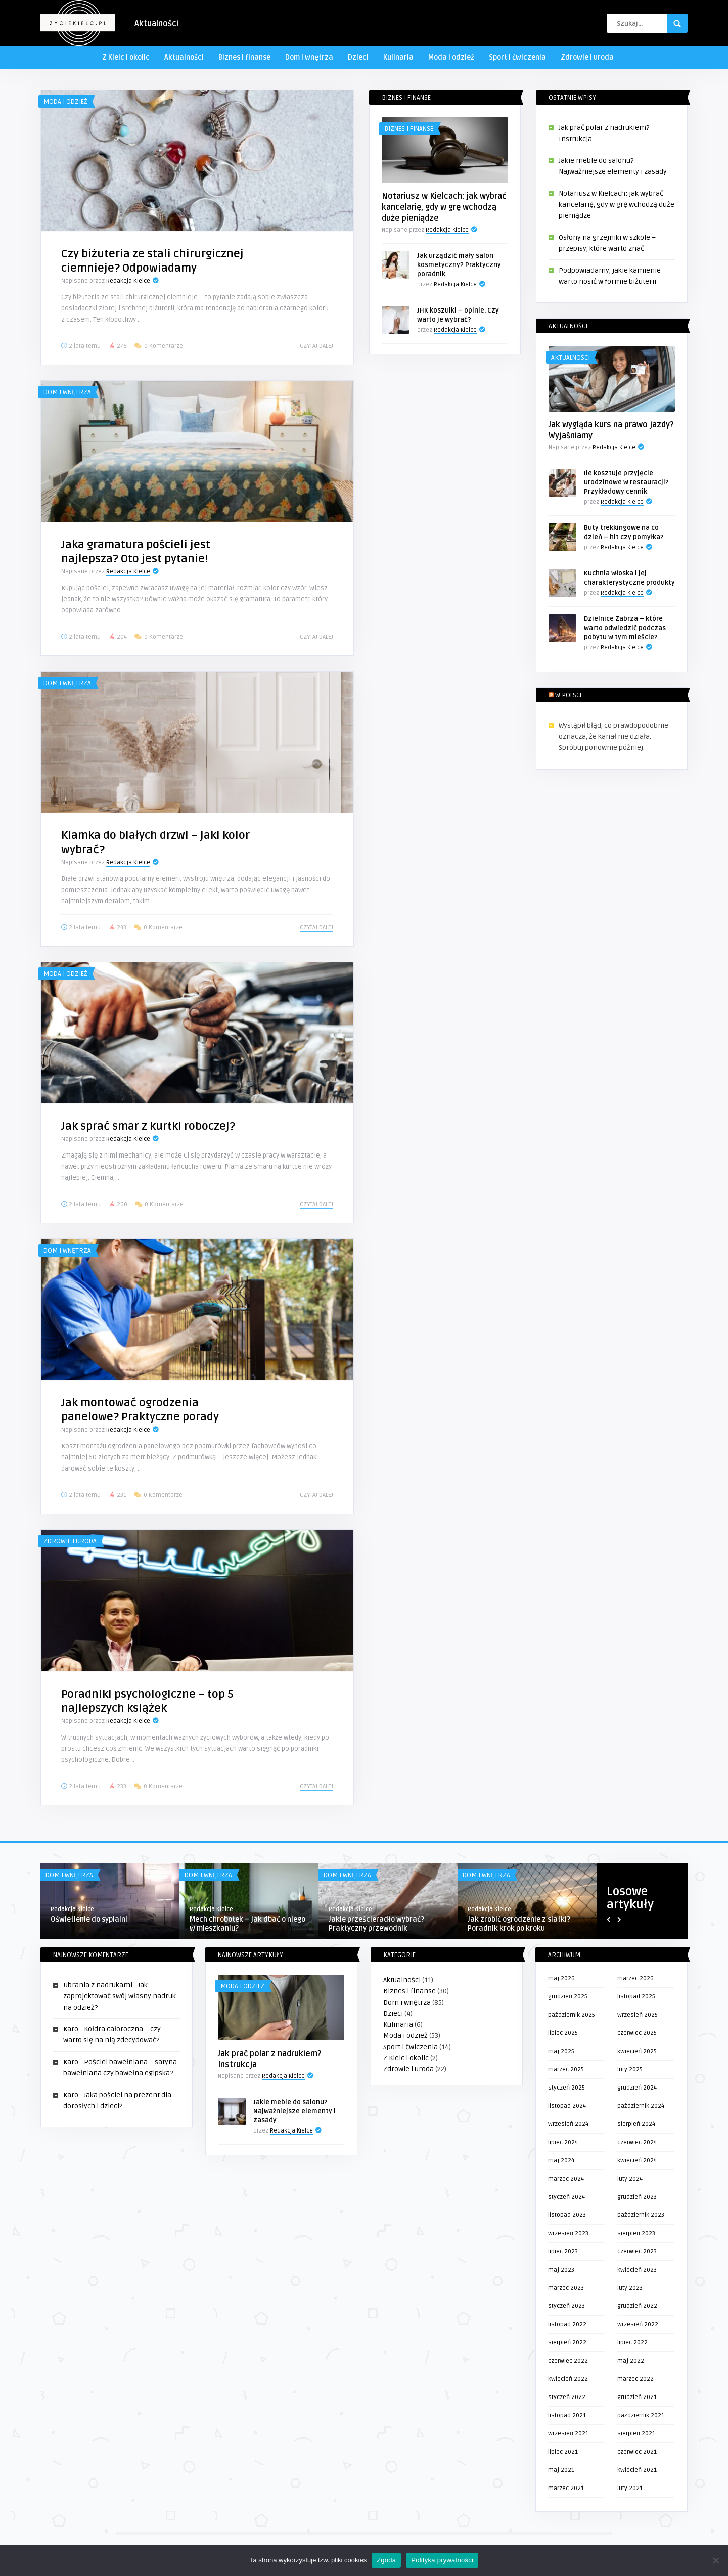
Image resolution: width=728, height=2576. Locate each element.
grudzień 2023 (637, 2197)
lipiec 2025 (563, 2033)
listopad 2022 (567, 2324)
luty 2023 (630, 2288)
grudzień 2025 (567, 1997)
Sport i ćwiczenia (517, 57)
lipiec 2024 (563, 2142)
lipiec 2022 (632, 2342)
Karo (70, 2029)
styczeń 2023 (566, 2306)
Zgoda (386, 2560)
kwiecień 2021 (637, 2470)
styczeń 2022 (566, 2397)
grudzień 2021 (637, 2397)
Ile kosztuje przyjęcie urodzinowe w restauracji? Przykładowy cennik (626, 482)
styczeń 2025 (566, 2088)
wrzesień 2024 (568, 2124)
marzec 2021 (566, 2488)
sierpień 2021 (636, 2433)
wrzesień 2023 (568, 2233)
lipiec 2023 (563, 2251)
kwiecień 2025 (637, 2051)
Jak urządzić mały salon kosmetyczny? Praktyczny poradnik (459, 265)
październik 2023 (640, 2215)
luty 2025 (630, 2069)
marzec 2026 (635, 1978)
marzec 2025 (566, 2069)
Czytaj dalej (316, 346)
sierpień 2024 (636, 2124)
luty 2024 (630, 2179)
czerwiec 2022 (568, 2361)
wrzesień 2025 (637, 2015)
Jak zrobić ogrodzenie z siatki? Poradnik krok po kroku (519, 1924)
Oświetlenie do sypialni (89, 1919)
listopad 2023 (567, 2215)
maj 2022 (630, 2361)
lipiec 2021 (563, 2452)
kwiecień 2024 (637, 2160)
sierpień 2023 (636, 2233)
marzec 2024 (566, 2179)
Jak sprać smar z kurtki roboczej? (148, 1126)
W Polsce (569, 695)
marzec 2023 (566, 2288)
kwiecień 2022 (568, 2379)
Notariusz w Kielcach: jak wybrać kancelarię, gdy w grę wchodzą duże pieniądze (444, 207)
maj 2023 (561, 2270)
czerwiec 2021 (637, 2452)
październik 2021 (640, 2415)
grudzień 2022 (637, 2306)
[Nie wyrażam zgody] (715, 2560)
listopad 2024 (567, 2106)
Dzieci (358, 57)
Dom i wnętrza (309, 57)
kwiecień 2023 (637, 2270)
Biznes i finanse (244, 57)
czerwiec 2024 (637, 2142)
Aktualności (156, 24)
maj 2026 (561, 1978)
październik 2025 (571, 2015)
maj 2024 (561, 2160)
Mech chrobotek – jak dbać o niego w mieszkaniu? (247, 1924)
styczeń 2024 (566, 2197)
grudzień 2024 (637, 2088)
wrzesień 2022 (637, 2324)
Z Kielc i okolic (126, 57)
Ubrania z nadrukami (97, 1985)
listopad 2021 (567, 2415)
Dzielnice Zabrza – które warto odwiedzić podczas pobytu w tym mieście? (625, 628)
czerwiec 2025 (637, 2033)
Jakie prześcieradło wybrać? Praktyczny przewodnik (376, 1924)
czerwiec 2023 (637, 2251)
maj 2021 (561, 2470)
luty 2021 (630, 2488)
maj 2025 (561, 2051)
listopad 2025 (636, 1997)
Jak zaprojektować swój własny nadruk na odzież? (119, 1996)
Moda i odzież (451, 57)
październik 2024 (640, 2106)
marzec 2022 (635, 2379)
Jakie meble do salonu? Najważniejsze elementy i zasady (294, 2111)
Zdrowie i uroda (587, 57)
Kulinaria (398, 57)
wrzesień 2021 (568, 2433)
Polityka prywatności (442, 2560)
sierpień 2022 (567, 2342)
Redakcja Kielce (128, 281)
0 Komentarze (163, 346)
